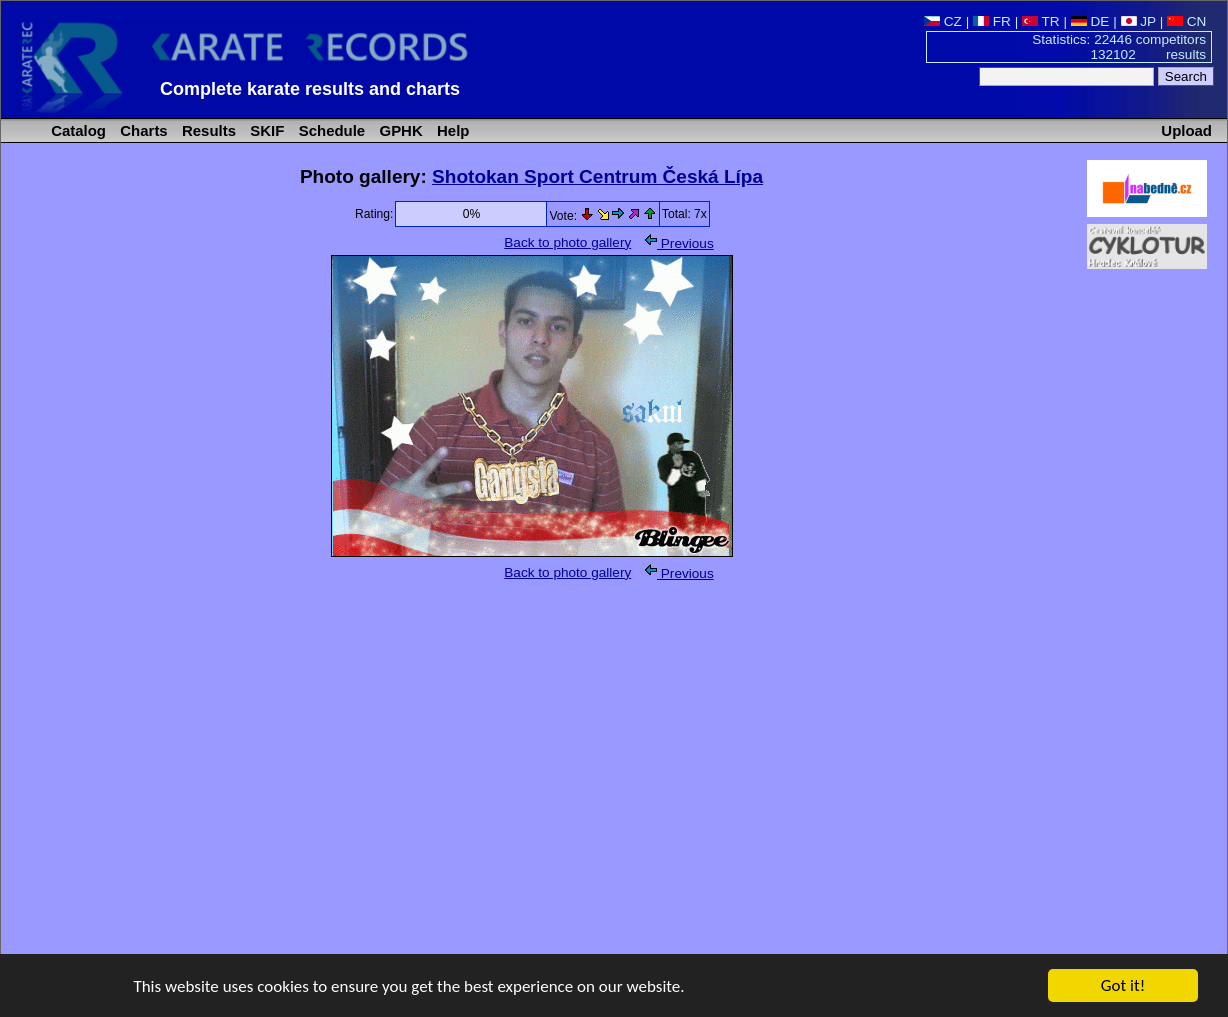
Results (207, 130)
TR (1041, 21)
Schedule (330, 130)
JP (1138, 21)
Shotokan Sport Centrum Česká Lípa (597, 176)
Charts (142, 130)
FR (992, 21)
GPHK (398, 130)
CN (1186, 21)
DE (1090, 21)
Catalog (76, 130)
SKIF (265, 130)
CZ (943, 21)
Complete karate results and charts (310, 89)
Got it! (1123, 986)
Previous (679, 243)
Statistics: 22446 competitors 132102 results (1119, 47)
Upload (1186, 130)
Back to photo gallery (567, 242)
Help (451, 130)
